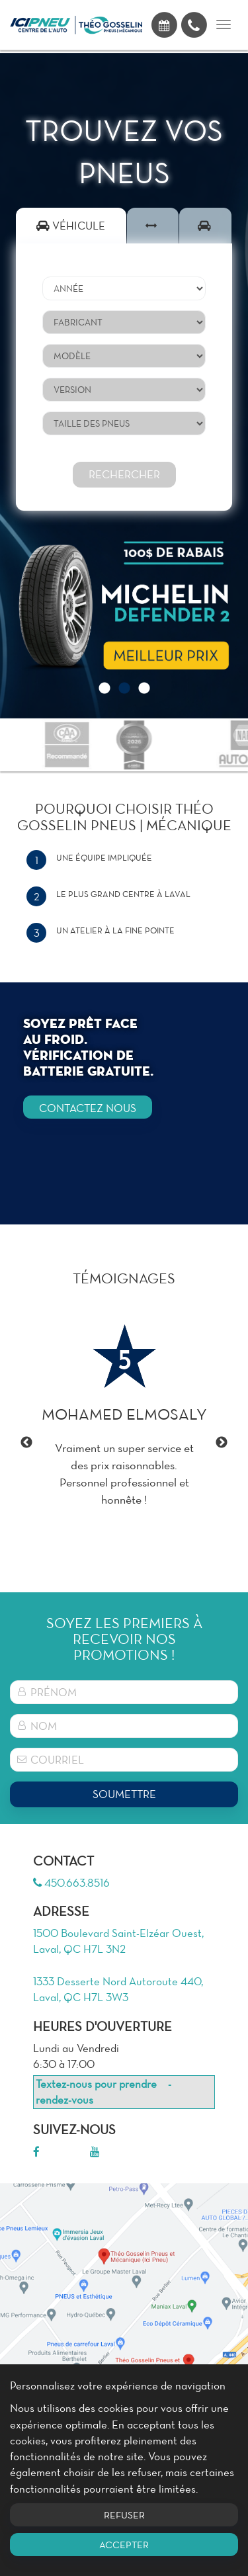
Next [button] (221, 1442)
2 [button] (124, 688)
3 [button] (144, 688)
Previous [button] (26, 1442)
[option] (124, 606)
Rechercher (124, 474)
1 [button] (104, 688)
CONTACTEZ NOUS (87, 1108)
